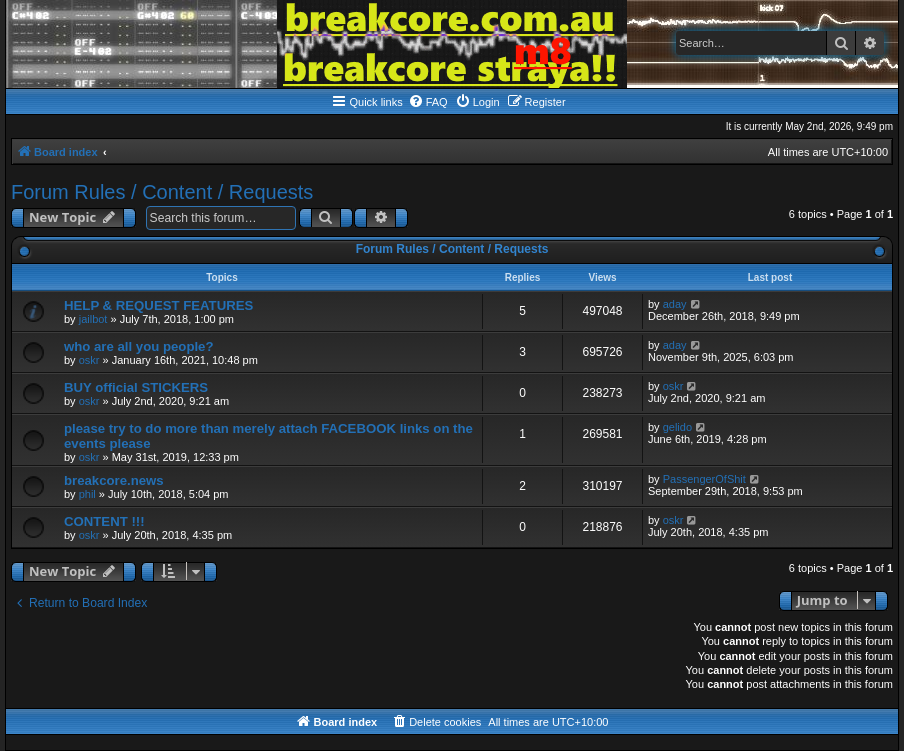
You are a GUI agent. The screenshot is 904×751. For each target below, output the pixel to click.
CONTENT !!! (104, 521)
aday (675, 304)
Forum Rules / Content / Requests (162, 192)
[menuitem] (428, 102)
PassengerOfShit (704, 479)
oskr (89, 360)
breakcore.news (114, 480)
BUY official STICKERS (136, 387)
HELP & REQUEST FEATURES (158, 305)
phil (87, 494)
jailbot (93, 319)
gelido (677, 427)
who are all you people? (139, 346)
